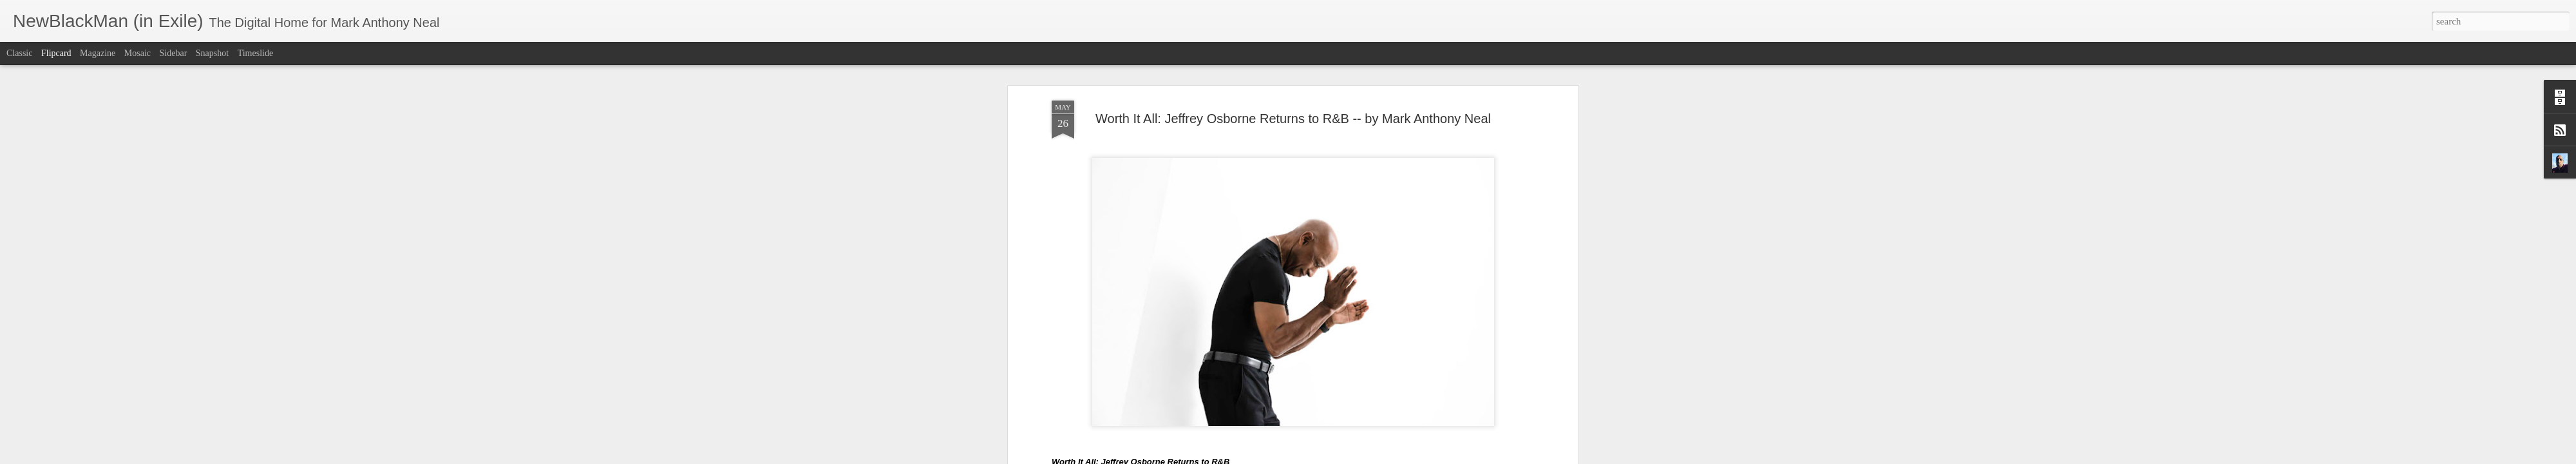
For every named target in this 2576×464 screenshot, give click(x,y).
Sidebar (173, 53)
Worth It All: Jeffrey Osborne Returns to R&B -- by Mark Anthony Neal (1293, 67)
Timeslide (256, 53)
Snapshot (212, 53)
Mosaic (137, 53)
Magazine (97, 53)
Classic (19, 53)
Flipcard (56, 53)
